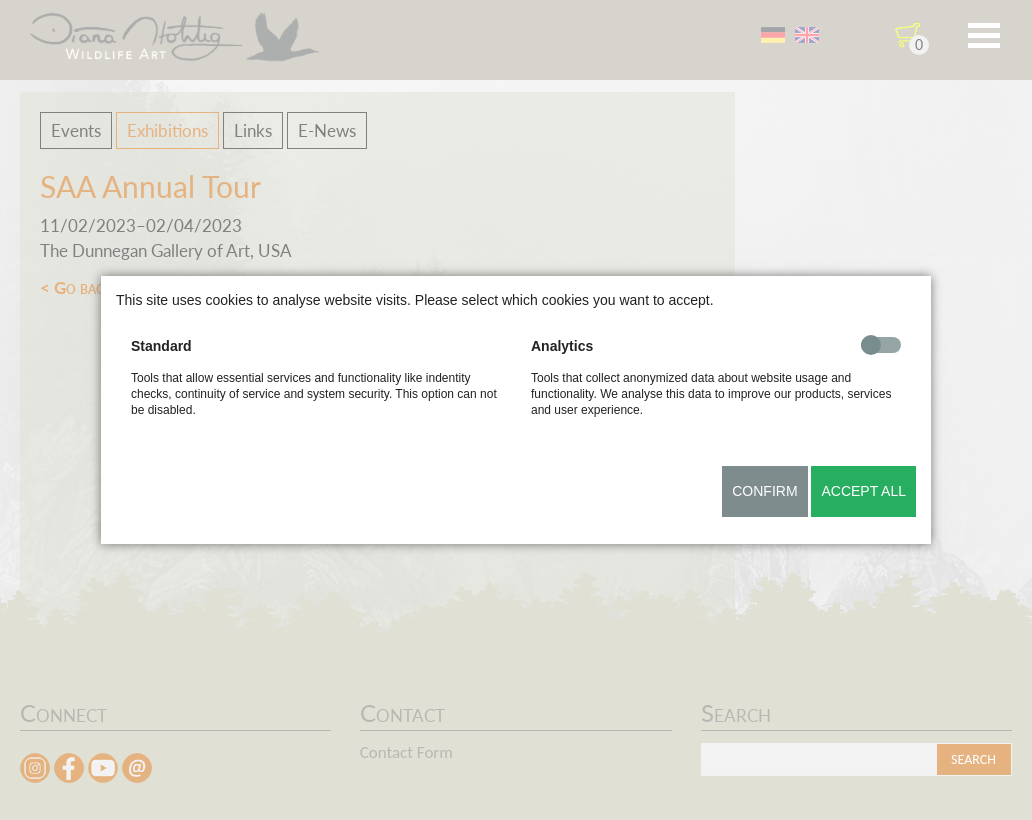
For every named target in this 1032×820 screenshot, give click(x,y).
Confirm (764, 491)
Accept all (863, 491)
